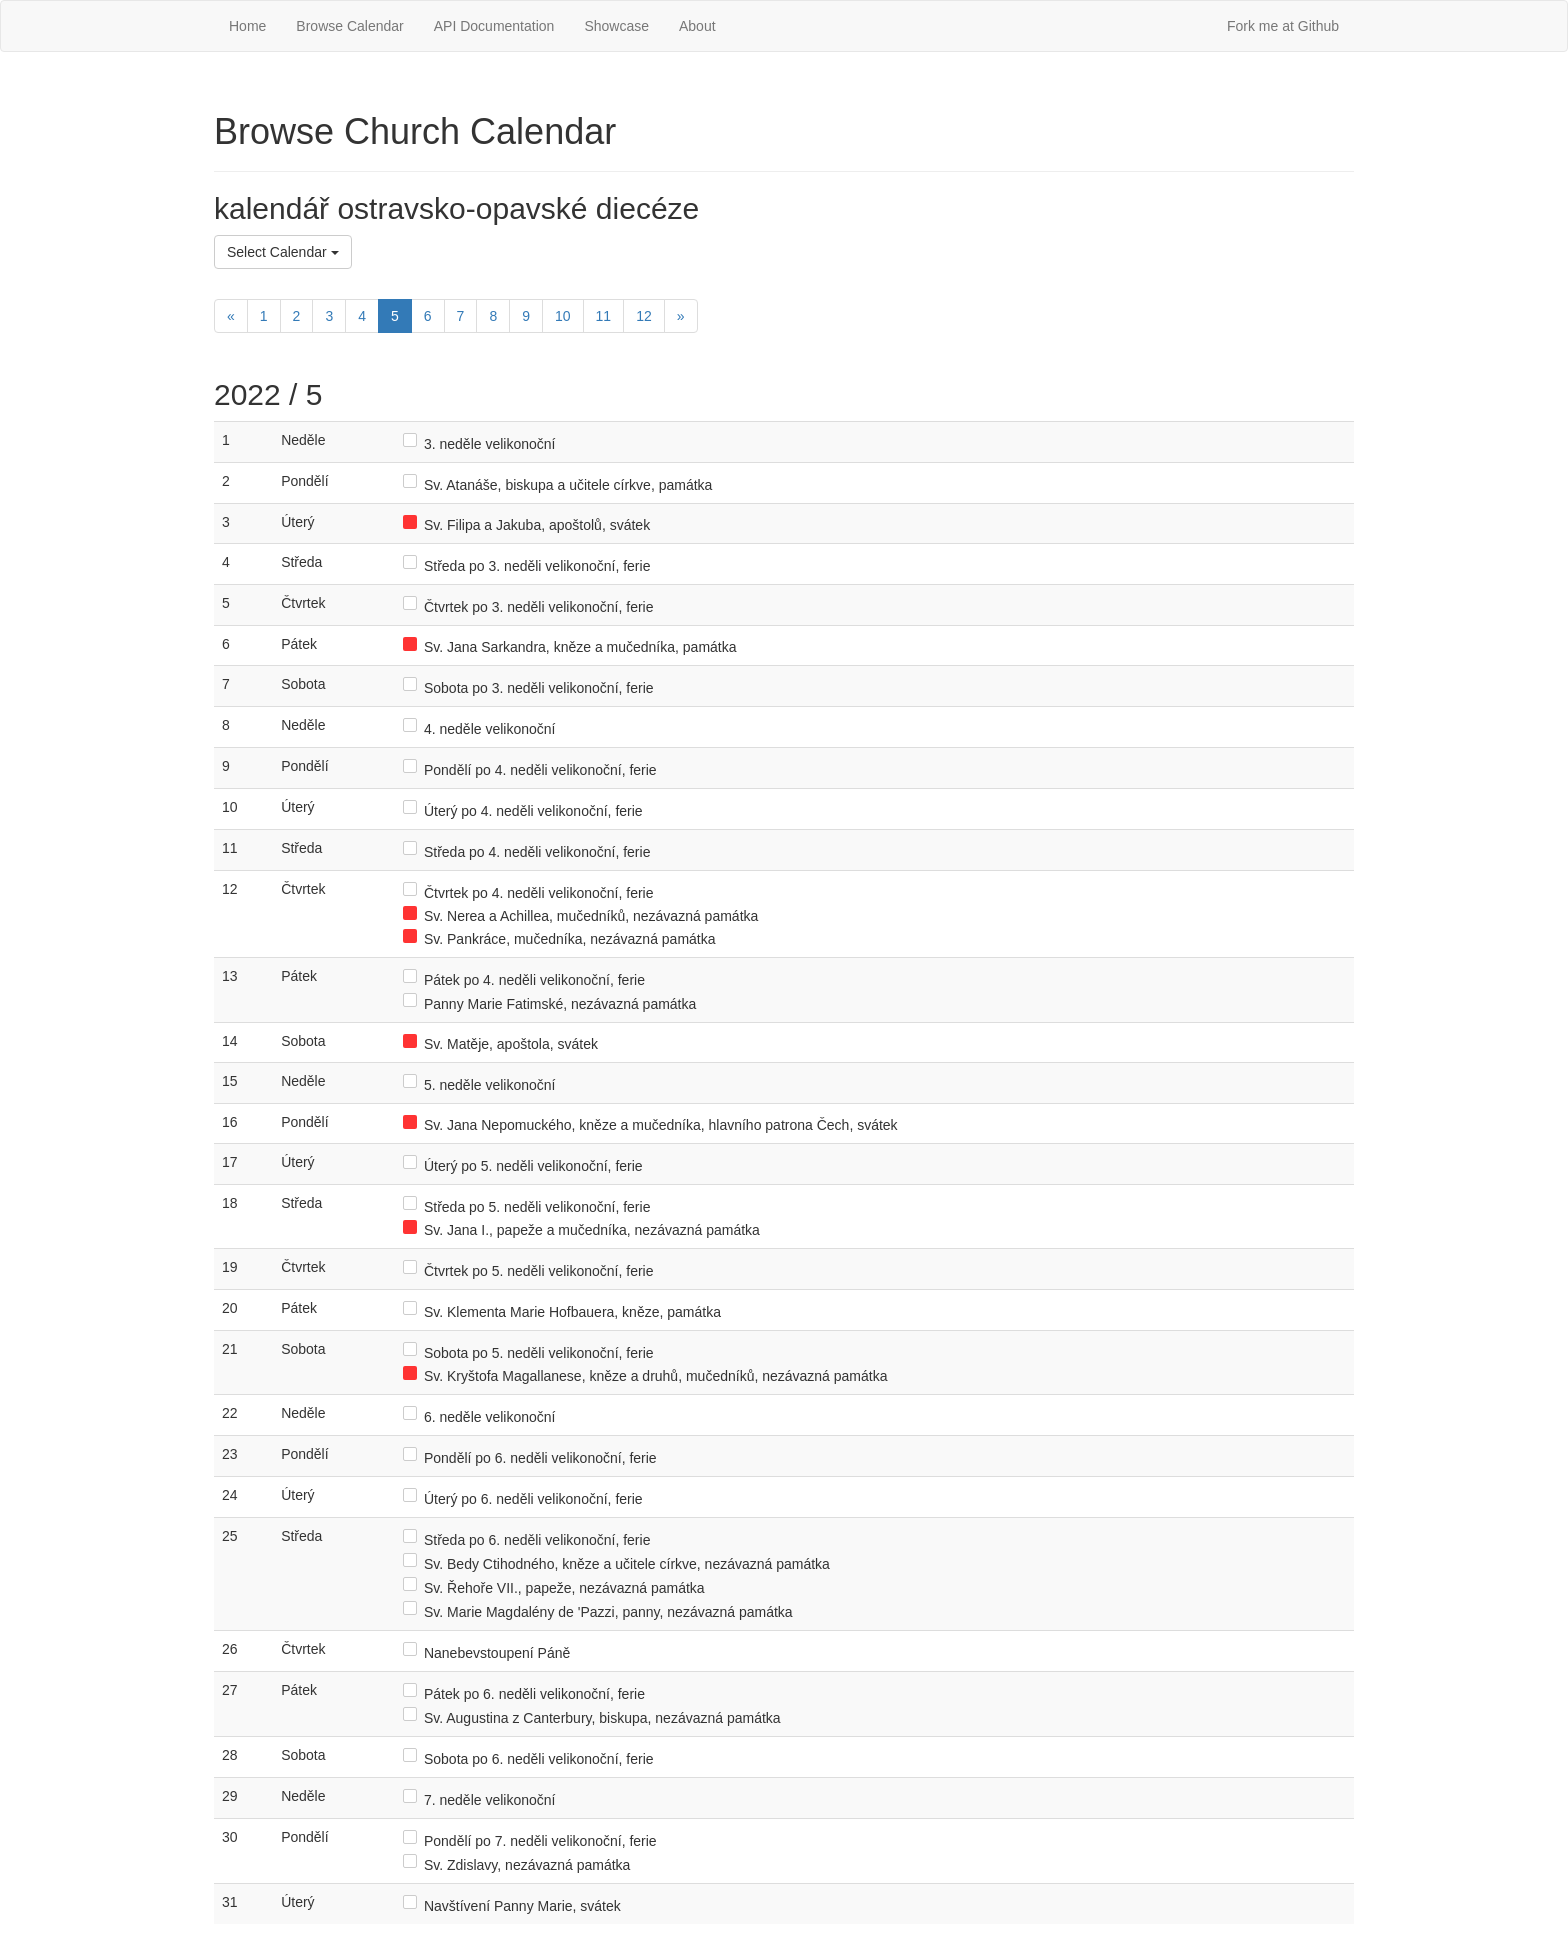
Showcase (616, 26)
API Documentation (494, 26)
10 (563, 316)
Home (247, 26)
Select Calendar (283, 252)
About (697, 26)
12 (644, 316)
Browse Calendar (349, 26)
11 (604, 316)
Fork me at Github (1283, 26)
